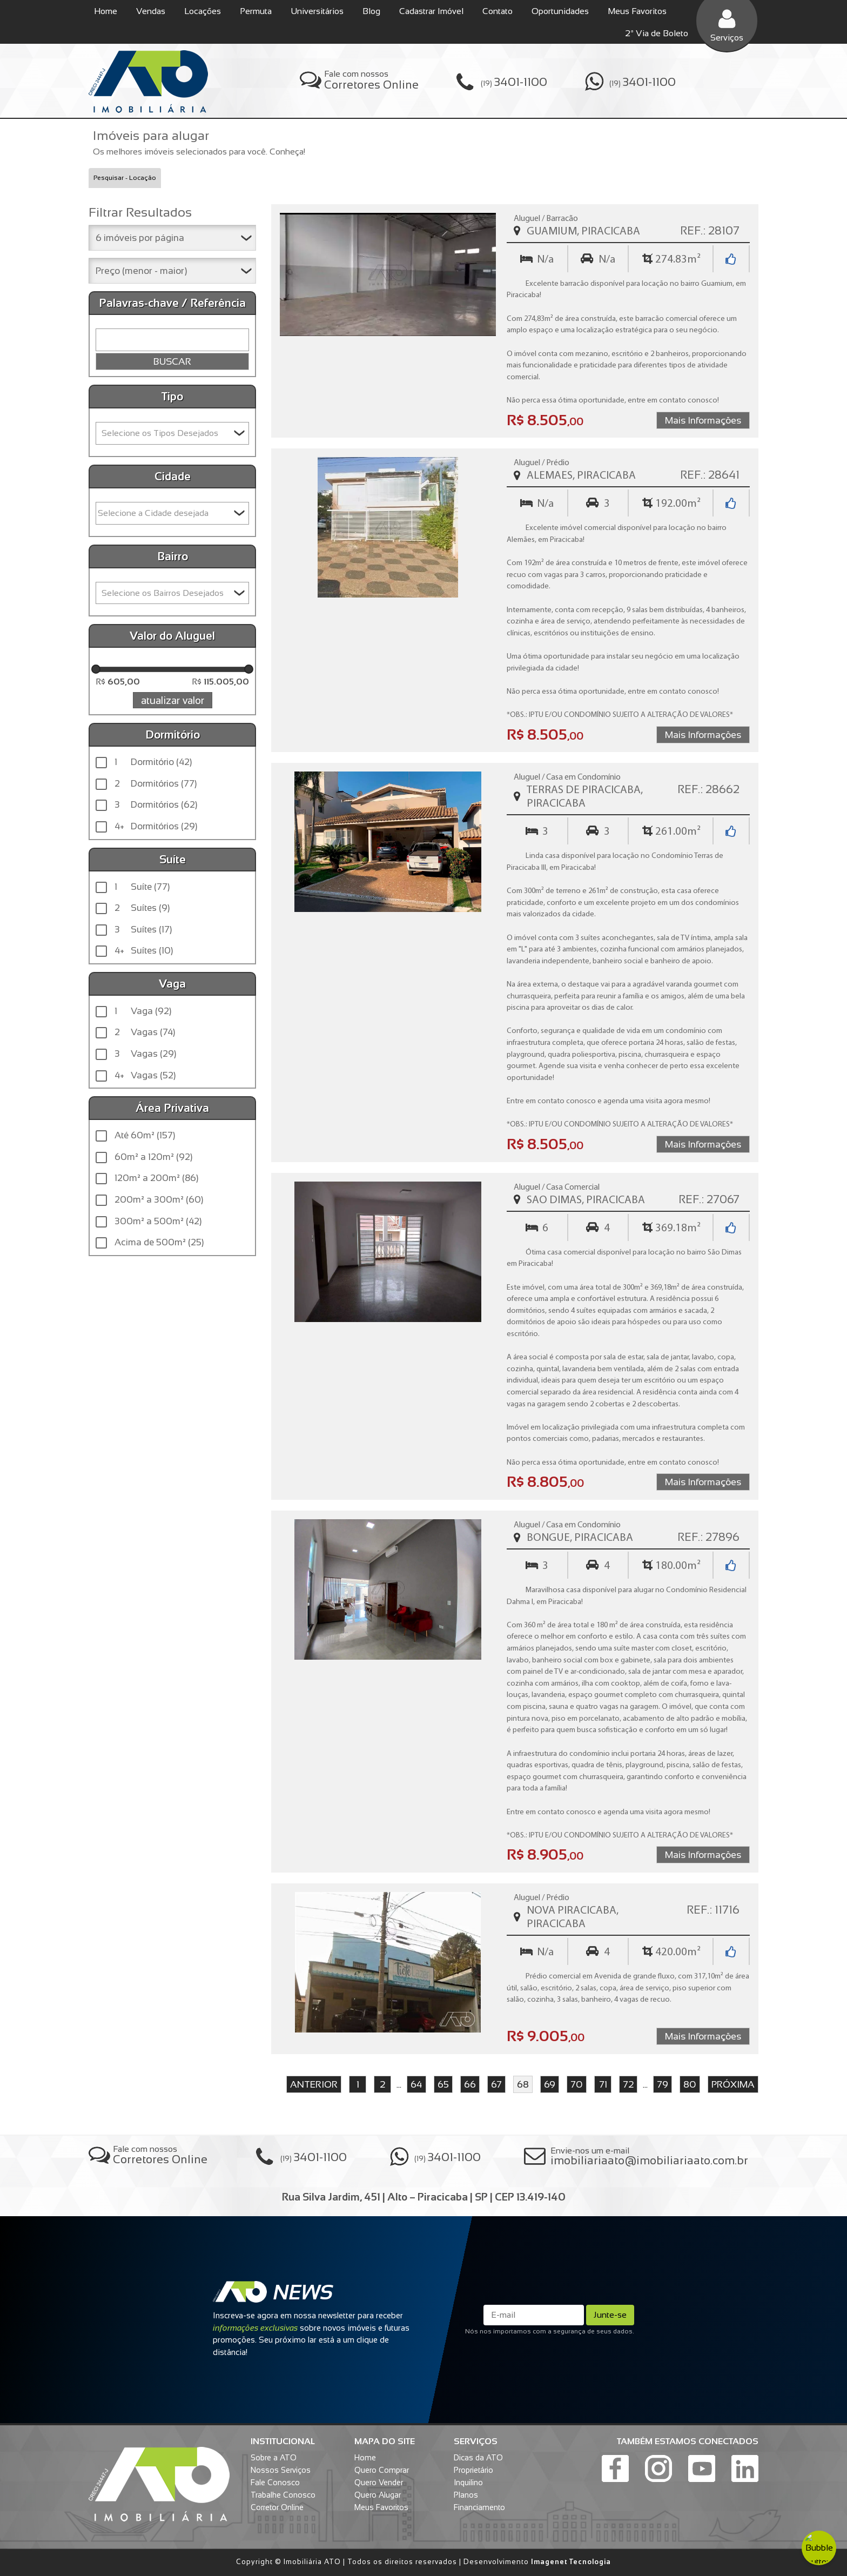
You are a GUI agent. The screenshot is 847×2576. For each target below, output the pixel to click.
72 (628, 2084)
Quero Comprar (381, 2470)
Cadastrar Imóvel (431, 11)
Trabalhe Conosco (283, 2495)
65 (443, 2084)
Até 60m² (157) (145, 1135)
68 (523, 2084)
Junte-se (610, 2314)
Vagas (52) (145, 1075)
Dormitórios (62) (156, 805)
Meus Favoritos (637, 11)
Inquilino (468, 2482)
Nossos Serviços (281, 2470)
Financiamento (479, 2507)
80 (689, 2084)
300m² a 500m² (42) (158, 1221)
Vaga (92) (143, 1011)
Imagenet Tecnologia (571, 2562)
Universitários (317, 11)
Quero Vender (378, 2482)
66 (470, 2084)
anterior (314, 2084)
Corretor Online (277, 2507)
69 (549, 2084)
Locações (202, 11)
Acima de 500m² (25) (159, 1242)
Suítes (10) (144, 950)
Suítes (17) (143, 929)
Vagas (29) (145, 1054)
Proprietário (473, 2470)
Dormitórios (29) (156, 826)
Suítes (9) (142, 908)
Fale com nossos (371, 80)
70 (576, 2084)
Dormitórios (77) (156, 784)
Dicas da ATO (478, 2457)
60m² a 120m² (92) (153, 1157)
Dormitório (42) (153, 762)
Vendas (150, 11)
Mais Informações (703, 420)
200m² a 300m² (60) (159, 1200)
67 (496, 2084)
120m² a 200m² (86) (156, 1178)
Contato (497, 11)
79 (662, 2084)
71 (603, 2084)
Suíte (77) (142, 887)
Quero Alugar (377, 2495)
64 (416, 2084)
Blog (371, 11)
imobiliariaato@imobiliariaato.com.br (649, 2160)
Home (105, 11)
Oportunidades (560, 11)
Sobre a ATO (274, 2457)
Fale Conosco (275, 2482)
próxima (733, 2084)
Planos (466, 2495)
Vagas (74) (145, 1032)
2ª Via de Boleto (656, 33)
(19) (514, 82)
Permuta (256, 11)
